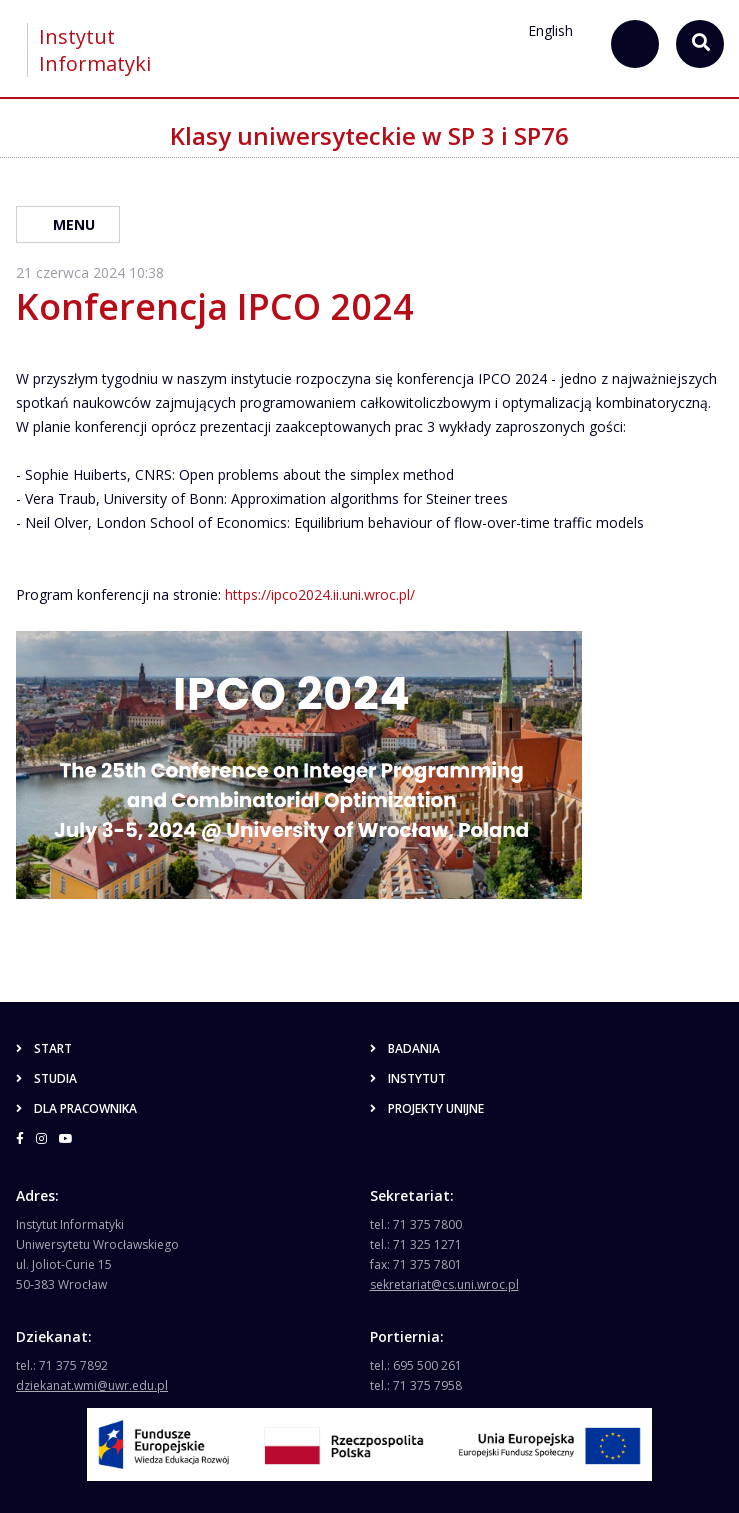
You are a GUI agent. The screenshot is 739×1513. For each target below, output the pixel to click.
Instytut (408, 1078)
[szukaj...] (635, 44)
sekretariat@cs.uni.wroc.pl (444, 1284)
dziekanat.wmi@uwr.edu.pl (92, 1385)
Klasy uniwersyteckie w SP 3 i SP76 (369, 135)
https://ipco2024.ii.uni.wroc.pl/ (320, 594)
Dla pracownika (76, 1108)
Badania (405, 1048)
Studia (46, 1078)
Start (44, 1048)
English (550, 30)
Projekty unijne (427, 1108)
